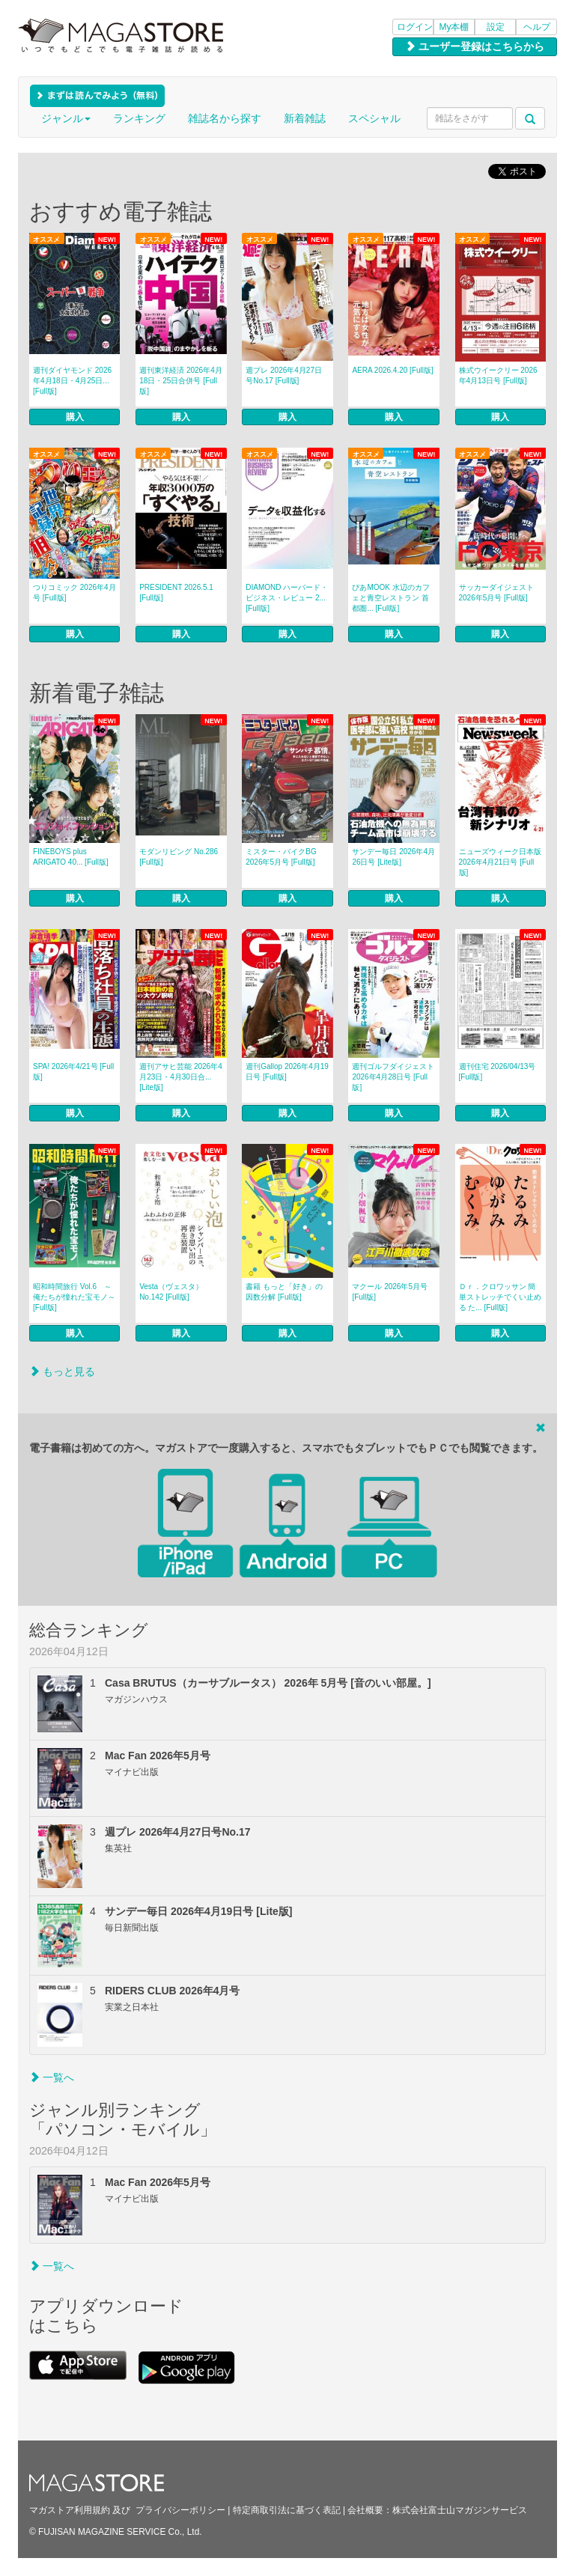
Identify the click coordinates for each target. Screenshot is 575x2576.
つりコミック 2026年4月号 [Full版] (74, 592)
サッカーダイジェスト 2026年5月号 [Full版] (496, 592)
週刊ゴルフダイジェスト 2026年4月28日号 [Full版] (393, 1076)
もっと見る (62, 1371)
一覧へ (51, 2077)
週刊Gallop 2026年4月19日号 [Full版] (287, 1071)
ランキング (139, 118)
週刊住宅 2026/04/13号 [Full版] (497, 1071)
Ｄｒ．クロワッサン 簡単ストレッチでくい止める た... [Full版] (500, 1297)
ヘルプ (536, 27)
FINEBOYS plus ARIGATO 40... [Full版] (71, 856)
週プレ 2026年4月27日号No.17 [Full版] (284, 375)
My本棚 (454, 27)
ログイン (415, 27)
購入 (75, 417)
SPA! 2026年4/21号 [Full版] (73, 1071)
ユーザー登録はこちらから (474, 46)
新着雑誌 (305, 118)
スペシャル (374, 118)
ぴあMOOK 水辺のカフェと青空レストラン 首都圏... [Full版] (390, 597)
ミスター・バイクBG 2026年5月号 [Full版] (281, 856)
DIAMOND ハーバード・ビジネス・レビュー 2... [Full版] (287, 597)
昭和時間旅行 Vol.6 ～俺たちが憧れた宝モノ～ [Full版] (74, 1297)
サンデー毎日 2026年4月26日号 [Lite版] (393, 856)
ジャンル (66, 118)
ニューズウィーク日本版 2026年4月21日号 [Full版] (500, 862)
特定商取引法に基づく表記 (287, 2510)
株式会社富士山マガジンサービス (459, 2510)
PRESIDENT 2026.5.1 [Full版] (176, 592)
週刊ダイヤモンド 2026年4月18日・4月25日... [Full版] (72, 380)
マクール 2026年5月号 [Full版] (390, 1291)
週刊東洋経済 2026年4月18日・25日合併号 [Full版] (180, 380)
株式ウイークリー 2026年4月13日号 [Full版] (498, 375)
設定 (496, 27)
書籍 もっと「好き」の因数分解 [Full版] (284, 1291)
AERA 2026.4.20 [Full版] (392, 370)
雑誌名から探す (224, 118)
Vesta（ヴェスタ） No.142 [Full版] (171, 1291)
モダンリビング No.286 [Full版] (178, 856)
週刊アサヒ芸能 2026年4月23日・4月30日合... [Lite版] (180, 1076)
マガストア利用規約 (69, 2510)
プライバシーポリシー (180, 2510)
